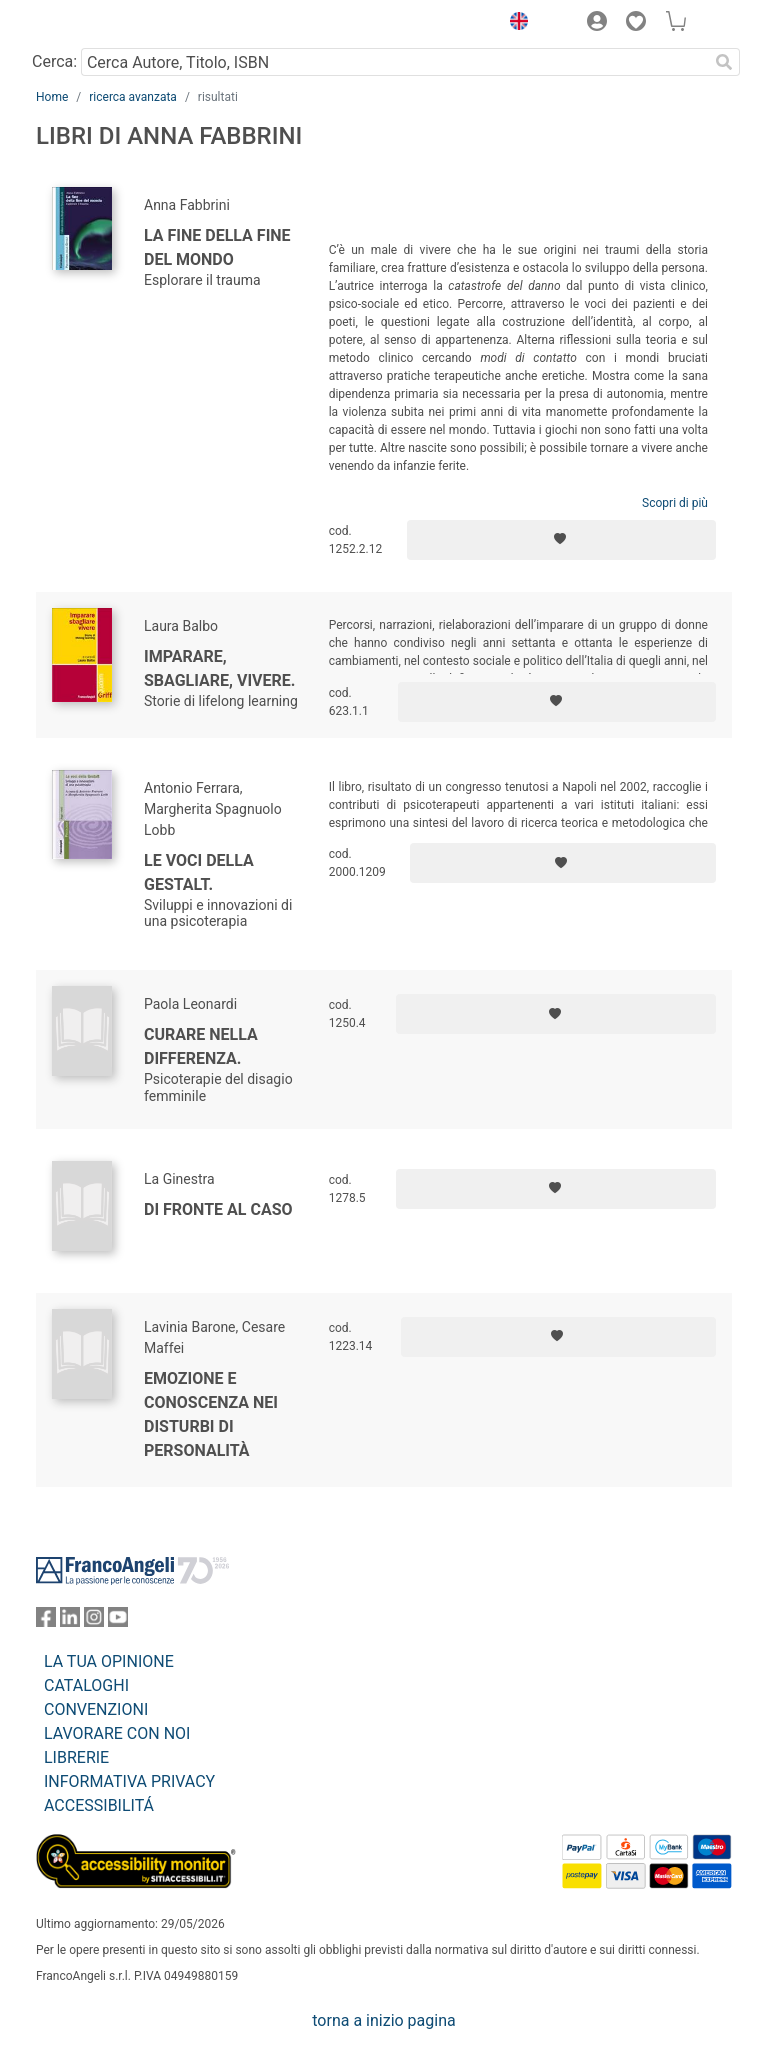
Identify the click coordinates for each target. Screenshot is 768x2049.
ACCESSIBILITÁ (99, 1805)
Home (52, 97)
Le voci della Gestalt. (199, 872)
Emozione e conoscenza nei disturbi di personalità (211, 1414)
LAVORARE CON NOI (117, 1733)
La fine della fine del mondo (217, 247)
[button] (514, 24)
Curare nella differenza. (201, 1046)
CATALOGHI (86, 1685)
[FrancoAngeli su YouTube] (118, 1621)
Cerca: (54, 61)
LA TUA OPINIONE (109, 1661)
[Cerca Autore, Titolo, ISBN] (394, 62)
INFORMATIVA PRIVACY (129, 1781)
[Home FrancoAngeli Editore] (104, 24)
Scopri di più (675, 503)
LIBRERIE (76, 1757)
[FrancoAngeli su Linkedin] (70, 1621)
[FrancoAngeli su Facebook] (46, 1621)
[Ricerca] (724, 62)
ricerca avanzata (133, 97)
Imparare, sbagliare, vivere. (219, 668)
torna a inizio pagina (383, 2020)
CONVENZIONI (96, 1709)
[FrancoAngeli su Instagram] (94, 1621)
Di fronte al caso (218, 1209)
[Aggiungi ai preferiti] (561, 540)
